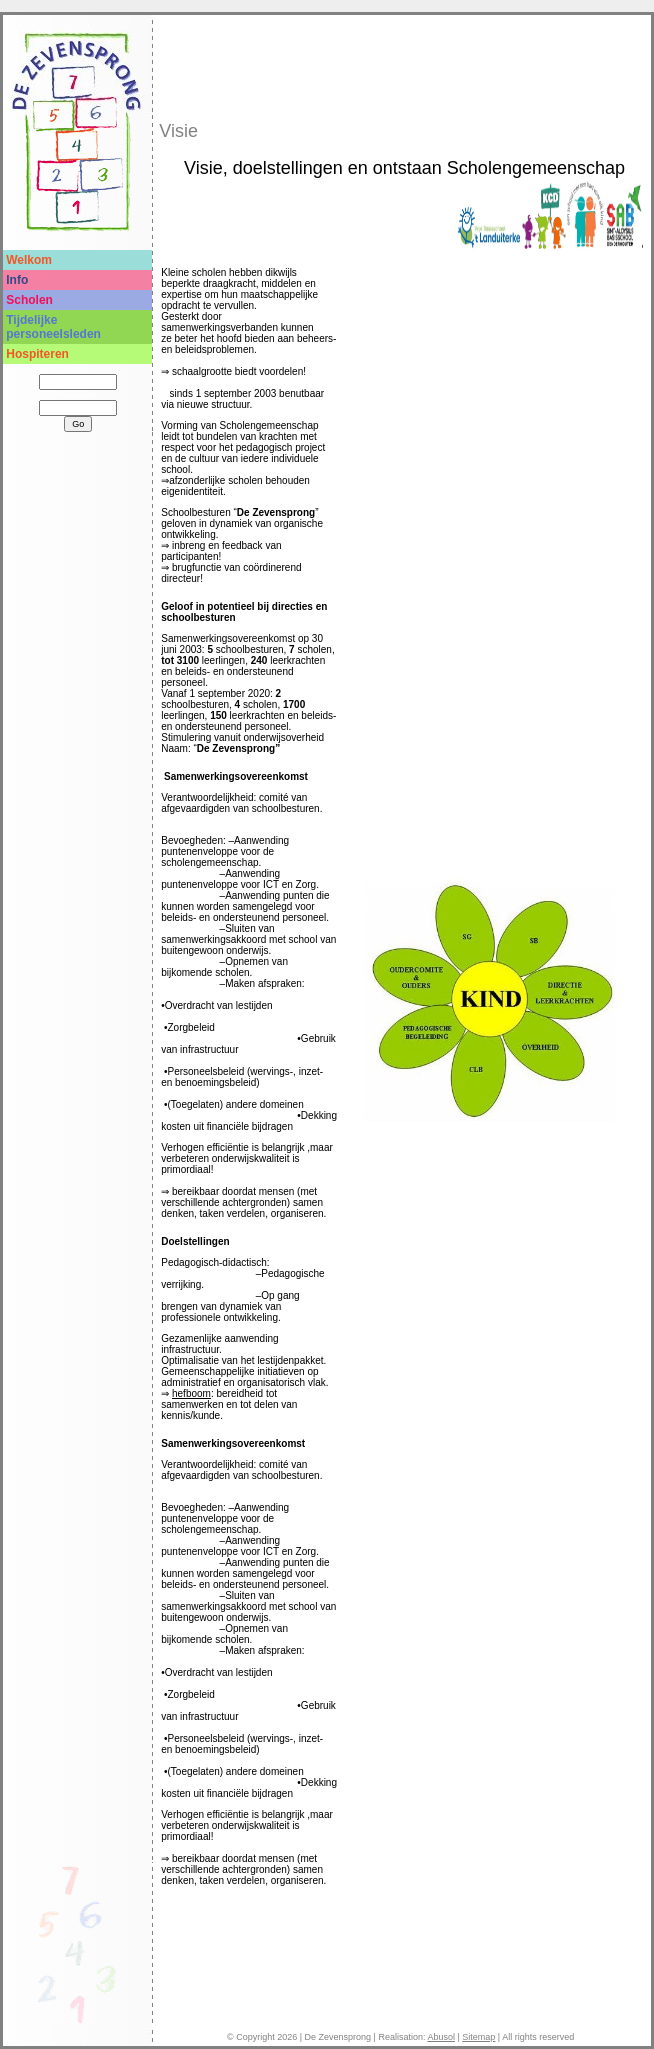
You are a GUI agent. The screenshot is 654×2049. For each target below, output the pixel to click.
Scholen (29, 300)
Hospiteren (37, 354)
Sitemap (478, 2037)
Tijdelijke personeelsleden (53, 327)
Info (17, 280)
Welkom (29, 260)
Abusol (441, 2037)
